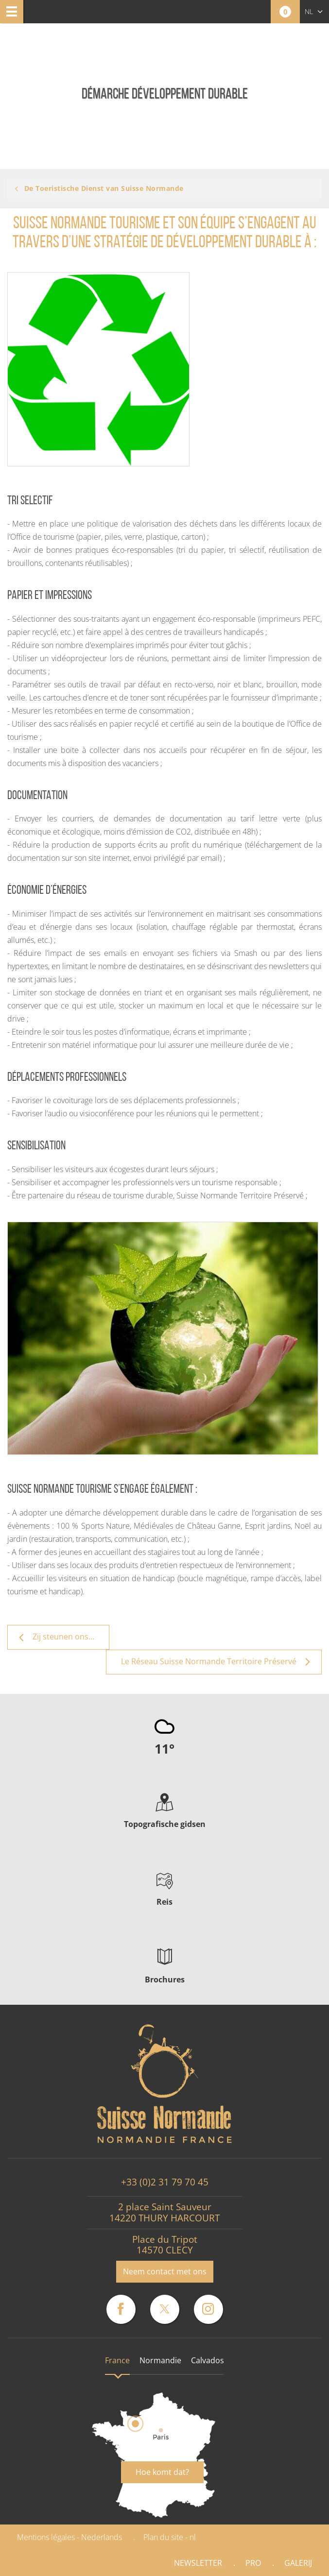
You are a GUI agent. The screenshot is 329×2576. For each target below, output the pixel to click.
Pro (253, 2563)
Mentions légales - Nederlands (69, 2537)
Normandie (160, 2360)
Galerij (298, 2563)
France (117, 2360)
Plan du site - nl (169, 2537)
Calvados (207, 2360)
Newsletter (198, 2563)
